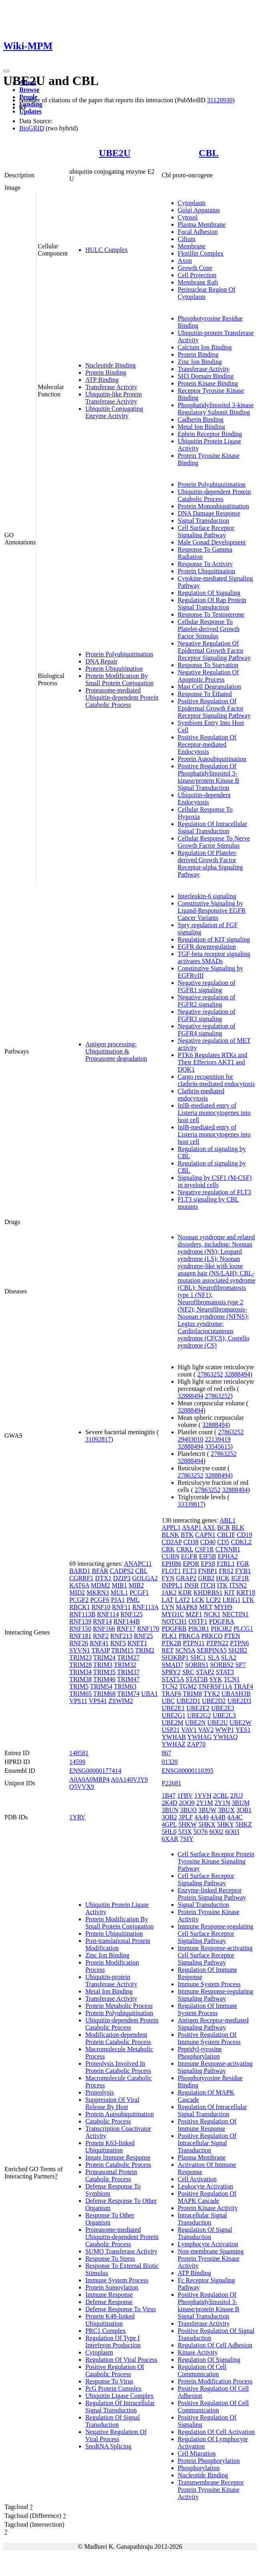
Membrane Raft (198, 282)
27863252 (210, 1374)
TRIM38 (80, 1679)
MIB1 (119, 1585)
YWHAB (174, 1737)
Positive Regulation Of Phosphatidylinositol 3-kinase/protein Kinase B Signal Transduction (209, 777)
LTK (248, 1599)
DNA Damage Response (209, 513)
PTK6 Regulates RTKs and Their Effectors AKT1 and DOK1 (213, 1062)
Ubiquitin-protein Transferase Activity (111, 1980)
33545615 (218, 1446)
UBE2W (241, 1722)
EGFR (189, 1556)
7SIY (186, 1838)
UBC (168, 1700)
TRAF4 (243, 1686)
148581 (79, 1753)
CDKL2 (241, 1542)
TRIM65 (80, 1693)
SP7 (240, 1664)
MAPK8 (187, 1607)
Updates (30, 111)
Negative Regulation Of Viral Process (116, 2435)
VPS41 (98, 1700)
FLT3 (190, 1570)
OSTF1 (198, 1621)
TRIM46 (104, 1679)
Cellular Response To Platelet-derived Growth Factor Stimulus (209, 628)
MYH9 (223, 1607)
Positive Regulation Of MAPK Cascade (207, 2197)
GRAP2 (186, 1578)
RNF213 (121, 1635)
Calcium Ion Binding (205, 347)
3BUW (207, 1810)
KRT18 (245, 1592)
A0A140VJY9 (129, 1779)
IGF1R (240, 1578)
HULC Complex (106, 249)
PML (133, 1599)
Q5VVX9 (81, 1786)
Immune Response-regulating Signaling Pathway (216, 1995)
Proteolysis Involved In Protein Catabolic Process (118, 2067)
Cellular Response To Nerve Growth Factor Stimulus (214, 842)
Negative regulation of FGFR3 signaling (207, 1015)
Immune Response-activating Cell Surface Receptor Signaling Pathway (215, 1955)
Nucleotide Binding (110, 365)
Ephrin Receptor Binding (210, 433)
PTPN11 (194, 1643)
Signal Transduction (203, 520)
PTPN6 (239, 1643)
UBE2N (195, 1722)
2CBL (221, 1795)
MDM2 (100, 1585)
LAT (167, 1599)
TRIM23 (80, 1657)
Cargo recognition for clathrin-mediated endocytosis (216, 1080)
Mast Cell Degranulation (209, 686)
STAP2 (205, 1672)
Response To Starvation (208, 665)
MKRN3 (98, 1592)
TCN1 (232, 1679)
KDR (185, 1592)
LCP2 (213, 1599)
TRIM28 (80, 1664)
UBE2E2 (198, 1708)
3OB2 (169, 1817)
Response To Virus (109, 2381)
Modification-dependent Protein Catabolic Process (118, 2038)
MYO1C (173, 1614)
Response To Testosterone (211, 614)
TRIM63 (125, 1686)
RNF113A (145, 1607)
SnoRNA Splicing (108, 2446)
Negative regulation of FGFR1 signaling (207, 986)
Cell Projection (197, 275)
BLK (238, 1527)
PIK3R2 (221, 1628)
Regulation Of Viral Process (121, 2359)
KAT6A (79, 1585)
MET (205, 1607)
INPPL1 (172, 1585)
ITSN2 (238, 1585)
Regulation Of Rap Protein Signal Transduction (212, 604)
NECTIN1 (235, 1614)
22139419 (218, 1439)
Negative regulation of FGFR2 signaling (207, 1001)
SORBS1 (197, 1664)
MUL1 (119, 1592)
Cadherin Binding (201, 419)
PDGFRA (221, 1621)
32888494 (237, 1374)
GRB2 (206, 1578)
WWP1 (224, 1729)
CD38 (191, 1542)
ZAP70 (196, 1744)
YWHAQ (225, 1737)
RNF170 (148, 1628)
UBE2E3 (222, 1708)
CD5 (223, 1542)
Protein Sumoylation (111, 2287)
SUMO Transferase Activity (121, 2251)
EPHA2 (228, 1556)
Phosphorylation (199, 2467)
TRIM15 (122, 1650)
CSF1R (204, 1549)
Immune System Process (116, 2280)
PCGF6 (99, 1599)
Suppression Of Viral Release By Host (112, 2103)
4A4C (234, 1817)
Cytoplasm (192, 202)
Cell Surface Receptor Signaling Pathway (206, 531)
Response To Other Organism (109, 2219)
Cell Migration (197, 2453)
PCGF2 (79, 1599)
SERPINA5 (212, 1650)
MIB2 (136, 1585)
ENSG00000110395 (188, 1770)
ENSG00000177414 (95, 1770)
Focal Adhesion (198, 231)
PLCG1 (243, 1628)
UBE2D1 (188, 1700)
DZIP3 (122, 1578)
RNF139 (80, 1621)
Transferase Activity (111, 387)
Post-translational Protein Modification (117, 1944)
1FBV (185, 1795)
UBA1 (149, 1693)
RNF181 (80, 1635)
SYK (216, 1679)
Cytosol (188, 217)
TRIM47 (128, 1679)
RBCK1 (79, 1607)
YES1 (243, 1729)
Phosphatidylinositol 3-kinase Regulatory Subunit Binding (216, 409)
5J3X (185, 1831)
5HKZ (244, 1824)
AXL (209, 1527)
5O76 (200, 1831)
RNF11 (121, 1607)
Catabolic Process (108, 2121)
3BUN (170, 1810)
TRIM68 (104, 1693)
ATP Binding (102, 379)
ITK (222, 1585)
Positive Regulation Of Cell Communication (213, 2406)
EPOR (191, 1563)
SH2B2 (237, 1650)
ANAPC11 (138, 1563)
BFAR (100, 1570)
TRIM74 (128, 1693)
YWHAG (199, 1737)
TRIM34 (80, 1672)
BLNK (170, 1534)
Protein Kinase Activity (208, 2208)
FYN (168, 1578)
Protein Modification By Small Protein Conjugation (119, 679)
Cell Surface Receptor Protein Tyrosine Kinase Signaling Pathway (216, 1861)
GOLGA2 (145, 1578)
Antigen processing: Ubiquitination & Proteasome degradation (116, 1051)
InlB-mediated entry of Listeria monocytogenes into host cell (214, 1112)
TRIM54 (101, 1686)
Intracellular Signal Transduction (202, 2219)
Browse (29, 89)
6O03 (232, 1831)
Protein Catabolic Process (118, 2164)
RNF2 (101, 1635)
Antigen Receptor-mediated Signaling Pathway (213, 2024)
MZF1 (194, 1614)
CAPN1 (205, 1534)
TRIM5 (79, 1686)
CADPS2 (122, 1570)
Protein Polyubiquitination (119, 654)
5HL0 (169, 1831)
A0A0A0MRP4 (89, 1779)
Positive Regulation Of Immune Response (207, 2125)
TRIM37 (128, 1672)
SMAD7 (172, 1664)
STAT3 (225, 1672)
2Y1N (222, 1802)
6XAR (170, 1838)
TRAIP (100, 1650)
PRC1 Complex (105, 2330)
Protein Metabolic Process (119, 2005)
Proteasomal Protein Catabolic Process (111, 2175)
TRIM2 (144, 1650)
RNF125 (132, 1614)
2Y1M (204, 1802)
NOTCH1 (174, 1621)
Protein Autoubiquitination (212, 758)
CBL (208, 153)
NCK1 (212, 1614)
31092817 (98, 1439)
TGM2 (188, 1686)
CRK (168, 1549)
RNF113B (82, 1614)
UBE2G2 (199, 1715)
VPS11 (78, 1700)
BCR (223, 1527)
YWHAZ (174, 1744)
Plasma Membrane (202, 224)
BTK (187, 1534)
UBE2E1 (173, 1708)
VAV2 (206, 1729)
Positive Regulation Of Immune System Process (209, 2038)
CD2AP (172, 1542)
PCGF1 (139, 1592)
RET (168, 1650)
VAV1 (189, 1729)
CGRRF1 (81, 1578)
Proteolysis (99, 2092)
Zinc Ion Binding (200, 361)
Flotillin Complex (201, 253)
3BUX (226, 1810)
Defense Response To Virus (120, 2309)
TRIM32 (125, 1664)
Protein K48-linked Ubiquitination (110, 2320)
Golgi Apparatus (199, 210)
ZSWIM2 (121, 1700)
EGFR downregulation (207, 946)
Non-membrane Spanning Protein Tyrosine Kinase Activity (211, 2258)
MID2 (77, 1592)
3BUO (188, 1810)
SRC (188, 1672)
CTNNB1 (228, 1549)
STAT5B (196, 1679)
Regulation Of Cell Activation (216, 2431)
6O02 (216, 1831)
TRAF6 (171, 1693)
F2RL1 (226, 1563)
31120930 (219, 100)
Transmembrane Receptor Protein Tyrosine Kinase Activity (211, 2489)
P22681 (171, 1783)
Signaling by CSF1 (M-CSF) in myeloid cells (215, 1181)
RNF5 (118, 1643)
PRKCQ (211, 1635)
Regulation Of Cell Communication (202, 2370)
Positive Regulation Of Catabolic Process (114, 2370)
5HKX (207, 1824)
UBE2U (115, 153)
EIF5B (207, 1556)
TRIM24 (104, 1657)
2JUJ (236, 1795)
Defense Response (109, 2301)
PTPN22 (217, 1643)
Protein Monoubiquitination (213, 506)
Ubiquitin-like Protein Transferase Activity (113, 398)
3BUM (241, 1802)
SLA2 (228, 1657)
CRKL (184, 1549)
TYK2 (212, 1693)
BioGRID (31, 128)
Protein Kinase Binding (208, 383)
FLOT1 (171, 1570)
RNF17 (126, 1628)
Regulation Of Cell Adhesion (215, 2345)
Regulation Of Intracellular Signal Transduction (212, 827)
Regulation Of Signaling (209, 592)
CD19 (244, 1534)
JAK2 (169, 1592)
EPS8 (208, 1563)
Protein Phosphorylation (209, 2460)
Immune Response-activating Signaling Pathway (215, 2067)
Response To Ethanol (205, 693)
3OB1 (244, 1810)
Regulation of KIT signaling (214, 939)
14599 (77, 1761)
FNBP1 (207, 1570)
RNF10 (100, 1607)
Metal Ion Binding (201, 426)
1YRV (77, 1817)
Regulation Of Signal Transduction (112, 2421)
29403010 (191, 1439)
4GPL (169, 1824)
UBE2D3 (240, 1700)
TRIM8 (192, 1693)
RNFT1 (137, 1643)
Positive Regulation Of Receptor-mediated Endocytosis (207, 744)
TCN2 (170, 1686)
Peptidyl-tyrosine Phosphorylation (200, 2053)
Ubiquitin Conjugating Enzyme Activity (114, 412)
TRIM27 (128, 1657)
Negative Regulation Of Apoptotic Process (208, 676)
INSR (191, 1585)
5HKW (187, 1824)
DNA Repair (101, 661)
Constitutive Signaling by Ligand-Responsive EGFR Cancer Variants (212, 910)
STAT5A (173, 1679)
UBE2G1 (174, 1715)
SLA (213, 1657)
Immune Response (109, 2294)
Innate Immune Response (118, 2157)
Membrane (192, 246)
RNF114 (108, 1614)
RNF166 (104, 1628)
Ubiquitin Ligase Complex (119, 2395)
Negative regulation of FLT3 (214, 1192)
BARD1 (79, 1570)
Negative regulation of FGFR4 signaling (207, 1030)
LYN (168, 1607)
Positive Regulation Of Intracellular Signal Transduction (207, 2143)
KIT (229, 1592)
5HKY (225, 1824)
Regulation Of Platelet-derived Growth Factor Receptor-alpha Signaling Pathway (210, 863)
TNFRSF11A (215, 1686)
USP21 (171, 1729)
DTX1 (103, 1578)
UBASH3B (236, 1693)
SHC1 (198, 1657)
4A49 (201, 1817)
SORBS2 (222, 1664)
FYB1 (243, 1570)
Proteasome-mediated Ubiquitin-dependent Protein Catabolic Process (122, 697)
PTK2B (171, 1643)
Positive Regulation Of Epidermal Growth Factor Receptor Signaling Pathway (214, 708)
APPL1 (171, 1527)
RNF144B (126, 1621)
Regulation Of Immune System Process (207, 2009)
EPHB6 (171, 1563)
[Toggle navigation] (6, 71)
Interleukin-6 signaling (207, 896)
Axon (185, 260)
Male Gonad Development (212, 542)
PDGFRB (174, 1628)
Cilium (187, 238)
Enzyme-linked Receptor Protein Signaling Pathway (212, 1894)
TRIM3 (103, 1664)
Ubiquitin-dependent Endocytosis (204, 799)
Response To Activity (205, 563)
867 (166, 1753)
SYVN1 (79, 1650)
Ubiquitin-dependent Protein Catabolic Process (214, 495)
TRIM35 (104, 1672)
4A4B (218, 1817)
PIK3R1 (198, 1628)
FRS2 (226, 1570)
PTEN (232, 1635)
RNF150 (80, 1628)
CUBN (170, 1556)
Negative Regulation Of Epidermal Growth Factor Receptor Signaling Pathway (214, 650)
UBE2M (172, 1722)
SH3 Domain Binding (206, 376)
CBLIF (226, 1534)
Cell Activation (197, 2179)
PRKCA (189, 1635)
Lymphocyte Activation (208, 2244)
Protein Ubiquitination (114, 668)
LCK (197, 1599)
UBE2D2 (214, 1700)
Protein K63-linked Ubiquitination (110, 2147)
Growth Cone (195, 267)
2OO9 (187, 1802)
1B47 (169, 1795)
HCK (223, 1578)
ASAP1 (192, 1527)
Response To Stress (110, 2258)
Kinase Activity (198, 2352)
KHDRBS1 (208, 1592)
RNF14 (102, 1621)
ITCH (207, 1585)
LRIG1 (231, 1599)
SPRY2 (171, 1672)
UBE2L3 (224, 1715)
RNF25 (143, 1635)
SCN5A (185, 1650)
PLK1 (169, 1635)
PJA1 (118, 1599)
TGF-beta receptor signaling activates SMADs (214, 957)
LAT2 (182, 1599)
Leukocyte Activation (205, 2186)
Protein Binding (105, 372)
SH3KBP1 (175, 1657)
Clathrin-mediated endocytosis (201, 1095)
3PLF (186, 1817)
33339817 (191, 1504)
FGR (242, 1563)
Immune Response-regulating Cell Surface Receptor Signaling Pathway (216, 1933)
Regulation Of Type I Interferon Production (113, 2341)
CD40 (208, 1542)
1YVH (203, 1795)
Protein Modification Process (215, 2381)
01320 (170, 1761)
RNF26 (78, 1643)
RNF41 (99, 1643)
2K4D (169, 1802)
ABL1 (228, 1520)
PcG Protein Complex (113, 2388)
